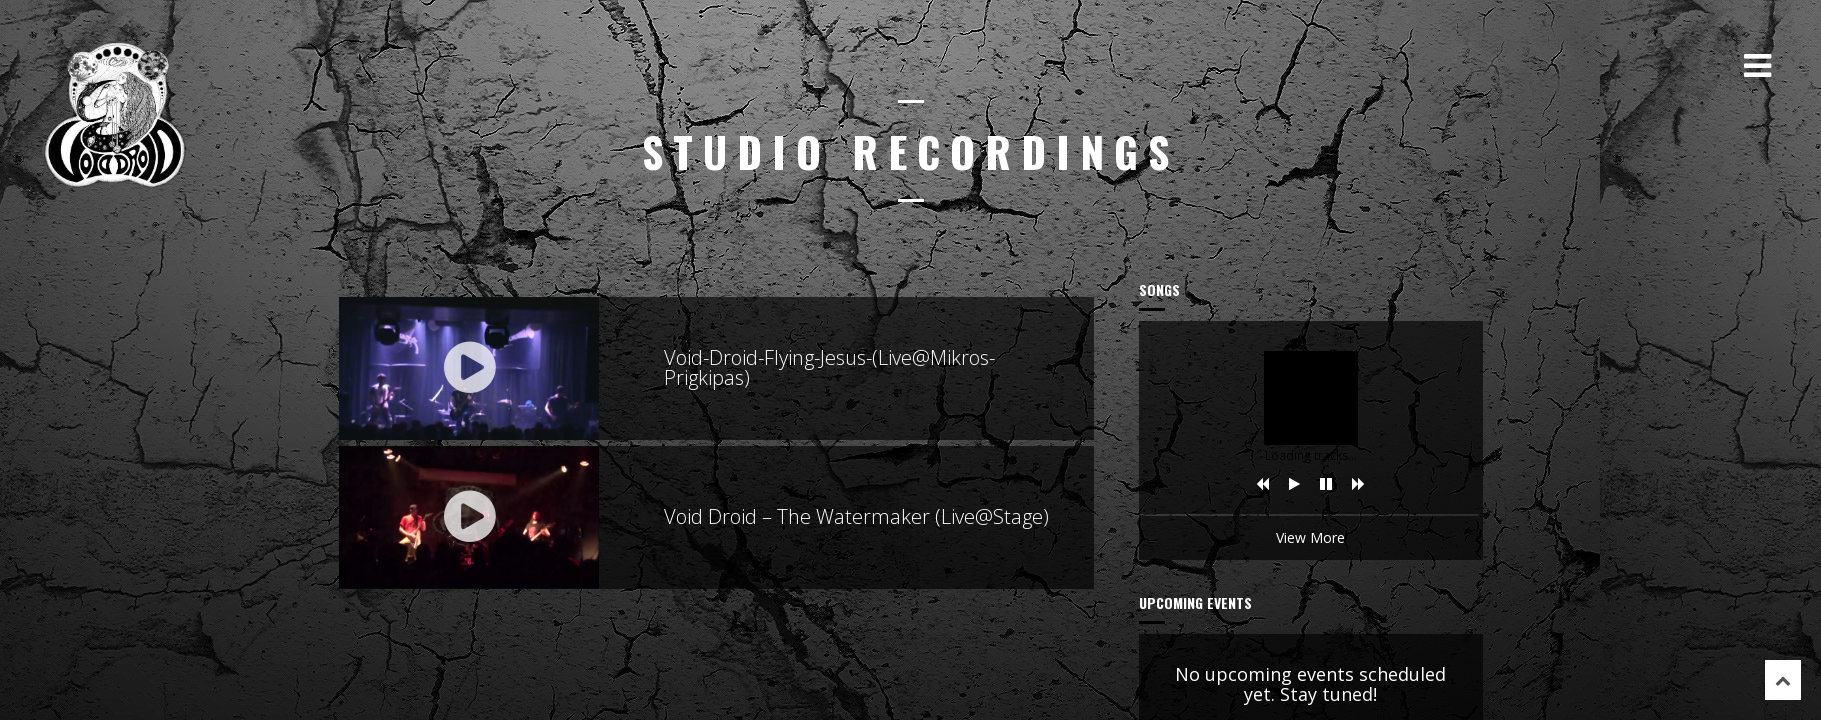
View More (1310, 537)
